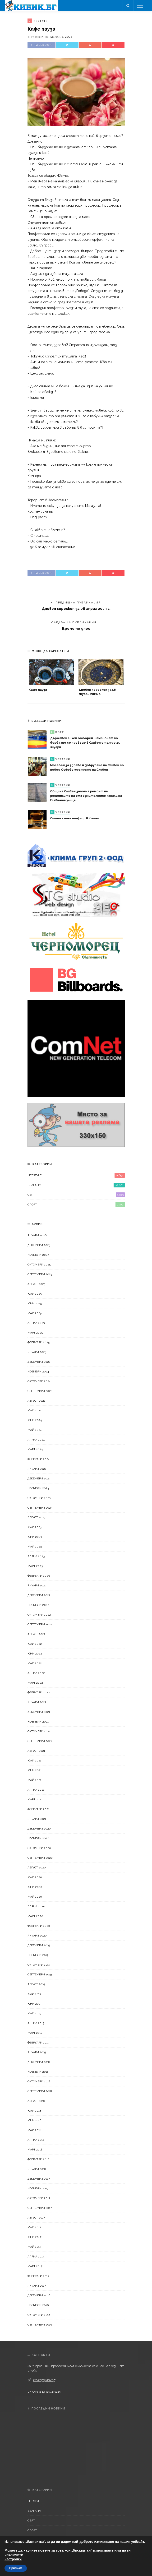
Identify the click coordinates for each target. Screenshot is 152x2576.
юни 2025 (35, 1303)
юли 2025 (34, 1293)
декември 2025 (39, 1245)
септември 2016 (40, 2324)
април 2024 (36, 1439)
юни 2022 (35, 1653)
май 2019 (34, 2013)
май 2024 (34, 1430)
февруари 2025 (39, 1342)
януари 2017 (37, 2285)
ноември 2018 (38, 2071)
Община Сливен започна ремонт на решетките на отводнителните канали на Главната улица (83, 795)
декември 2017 (39, 2178)
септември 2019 (40, 1974)
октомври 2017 (39, 2198)
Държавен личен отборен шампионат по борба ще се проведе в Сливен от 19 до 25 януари (83, 742)
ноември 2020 (38, 1838)
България (76, 1185)
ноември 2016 (38, 2305)
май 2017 (34, 2246)
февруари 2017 (38, 2276)
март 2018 (35, 2149)
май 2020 (35, 1896)
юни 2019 (34, 2003)
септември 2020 (40, 1857)
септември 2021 (40, 1741)
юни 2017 (34, 2237)
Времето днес (76, 628)
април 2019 (36, 2023)
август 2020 (37, 1867)
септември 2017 (40, 2208)
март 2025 (35, 1332)
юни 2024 (35, 1420)
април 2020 (36, 1906)
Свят (76, 1194)
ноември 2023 (38, 1488)
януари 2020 (37, 1935)
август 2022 (37, 1634)
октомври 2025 (39, 1264)
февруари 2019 (38, 2042)
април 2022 (36, 1673)
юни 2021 (34, 1770)
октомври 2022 (39, 1614)
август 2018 (36, 2101)
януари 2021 (37, 1819)
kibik (39, 36)
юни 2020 (35, 1887)
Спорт (76, 1204)
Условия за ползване (44, 2392)
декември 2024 (39, 1361)
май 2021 (34, 1780)
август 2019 (36, 1984)
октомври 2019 (39, 1964)
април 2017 (36, 2256)
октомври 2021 (39, 1731)
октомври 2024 (39, 1381)
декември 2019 (39, 1945)
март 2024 (35, 1449)
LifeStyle (76, 1175)
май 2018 (34, 2130)
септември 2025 (40, 1274)
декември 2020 (39, 1828)
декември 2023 (39, 1478)
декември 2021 (39, 1712)
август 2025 (36, 1284)
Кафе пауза (38, 689)
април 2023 (36, 1556)
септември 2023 (40, 1507)
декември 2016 (39, 2295)
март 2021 (35, 1799)
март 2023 (35, 1566)
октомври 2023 (39, 1498)
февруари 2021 (38, 1809)
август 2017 (36, 2217)
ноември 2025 (38, 1254)
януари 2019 (37, 2052)
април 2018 (36, 2139)
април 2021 (36, 1789)
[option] (51, 675)
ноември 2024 (38, 1371)
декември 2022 (39, 1595)
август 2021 (36, 1750)
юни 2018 (34, 2120)
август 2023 (36, 1517)
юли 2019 (34, 1994)
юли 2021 (34, 1760)
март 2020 (35, 1916)
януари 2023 (37, 1585)
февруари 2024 (39, 1459)
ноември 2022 (38, 1605)
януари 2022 (37, 1702)
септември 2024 (40, 1391)
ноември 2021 (38, 1721)
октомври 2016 (39, 2315)
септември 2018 (40, 2091)
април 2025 (36, 1323)
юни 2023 (35, 1536)
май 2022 (35, 1663)
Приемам (15, 2568)
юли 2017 (34, 2227)
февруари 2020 (39, 1925)
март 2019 (35, 2032)
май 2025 (34, 1313)
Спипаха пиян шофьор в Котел (74, 818)
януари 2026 (37, 1235)
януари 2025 (37, 1352)
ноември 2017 (38, 2188)
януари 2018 (37, 2169)
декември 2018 (39, 2062)
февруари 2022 (39, 1692)
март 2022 (35, 1682)
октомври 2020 (39, 1848)
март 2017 (35, 2266)
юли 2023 (34, 1527)
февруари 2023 (39, 1575)
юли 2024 (34, 1410)
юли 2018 (34, 2110)
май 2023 (34, 1546)
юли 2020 (35, 1877)
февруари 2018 (38, 2159)
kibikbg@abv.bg (44, 2380)
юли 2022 (35, 1643)
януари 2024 (37, 1468)
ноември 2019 (38, 1955)
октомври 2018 (39, 2081)
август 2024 (36, 1400)
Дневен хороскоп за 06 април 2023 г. (76, 609)
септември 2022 (40, 1624)
